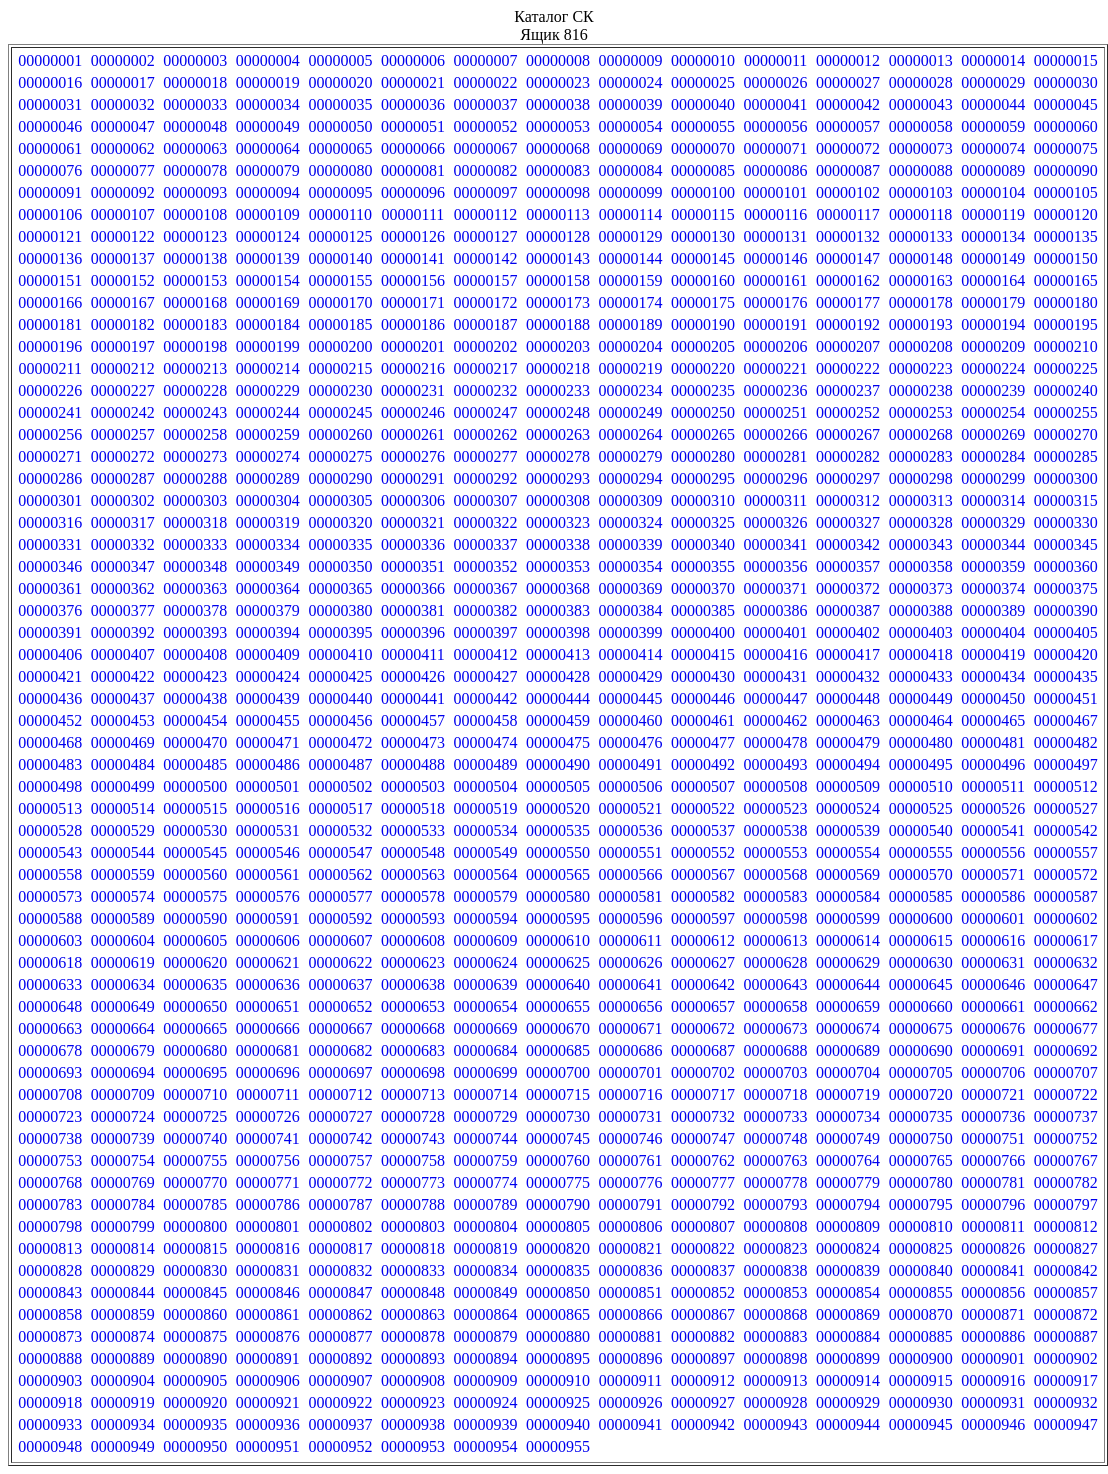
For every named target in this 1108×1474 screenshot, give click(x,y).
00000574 (123, 896)
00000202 (485, 346)
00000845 (195, 1292)
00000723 (50, 1116)
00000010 (703, 60)
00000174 (631, 302)
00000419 (993, 654)
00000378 (195, 610)
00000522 (703, 808)
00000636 (268, 984)
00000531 (268, 830)
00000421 (50, 676)
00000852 (703, 1292)
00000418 (921, 654)
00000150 (1066, 258)
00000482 (1066, 742)
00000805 (558, 1226)
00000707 (1066, 1072)
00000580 (558, 896)
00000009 (631, 60)
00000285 (1066, 456)
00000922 (340, 1402)
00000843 (50, 1292)
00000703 (776, 1072)
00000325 (703, 522)
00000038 (558, 104)
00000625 (558, 962)
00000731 (631, 1116)
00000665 (195, 1028)
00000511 (992, 786)
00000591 (268, 918)
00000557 (1066, 852)
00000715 (558, 1094)
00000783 (50, 1204)
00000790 (558, 1204)
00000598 (776, 918)
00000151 (50, 280)
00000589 (123, 918)
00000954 (485, 1446)
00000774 (485, 1182)
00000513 (50, 808)
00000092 (123, 192)
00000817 (340, 1248)
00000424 (268, 676)
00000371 (776, 588)
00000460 (631, 720)
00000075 (1066, 148)
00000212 (123, 368)
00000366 (413, 588)
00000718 (776, 1094)
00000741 (268, 1138)
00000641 (631, 984)
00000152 (123, 280)
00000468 (50, 742)
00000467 (1066, 720)
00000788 (413, 1204)
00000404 (993, 632)
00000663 (50, 1028)
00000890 (195, 1358)
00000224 (993, 368)
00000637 (340, 984)
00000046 (50, 126)
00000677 (1066, 1028)
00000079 (268, 170)
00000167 (123, 302)
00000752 (1066, 1138)
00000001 (50, 60)
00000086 (776, 170)
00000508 (776, 786)
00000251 (776, 412)
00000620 (195, 962)
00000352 (485, 566)
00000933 (50, 1424)
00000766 (993, 1160)
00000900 (921, 1358)
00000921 (268, 1402)
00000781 (993, 1182)
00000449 (921, 698)
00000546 (268, 852)
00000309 (631, 500)
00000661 (993, 1006)
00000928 (776, 1402)
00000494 (848, 764)
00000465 (993, 720)
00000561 (268, 874)
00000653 (413, 1006)
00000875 (195, 1336)
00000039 (631, 104)
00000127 (485, 236)
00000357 (848, 566)
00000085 (703, 170)
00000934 (123, 1424)
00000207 (848, 346)
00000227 (123, 390)
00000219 (631, 368)
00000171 (413, 302)
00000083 (558, 170)
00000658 (776, 1006)
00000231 (413, 390)
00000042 (848, 104)
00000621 (268, 962)
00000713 (413, 1094)
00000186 (413, 324)
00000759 (485, 1160)
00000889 (123, 1358)
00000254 (993, 412)
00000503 (413, 786)
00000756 (268, 1160)
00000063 (195, 148)
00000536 (631, 830)
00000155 (340, 280)
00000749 (848, 1138)
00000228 (195, 390)
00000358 (921, 566)
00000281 (776, 456)
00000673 (776, 1028)
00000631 (993, 962)
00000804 (485, 1226)
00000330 (1066, 522)
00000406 (50, 654)
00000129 (631, 236)
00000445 (631, 698)
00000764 (848, 1160)
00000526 (993, 808)
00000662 (1066, 1006)
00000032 (123, 104)
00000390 (1066, 610)
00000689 (848, 1050)
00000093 (195, 192)
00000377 (123, 610)
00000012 (848, 60)
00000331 (50, 544)
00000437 (123, 698)
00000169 (268, 302)
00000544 (123, 852)
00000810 (921, 1226)
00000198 (195, 346)
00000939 (485, 1424)
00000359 (993, 566)
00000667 (340, 1028)
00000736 (993, 1116)
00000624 (485, 962)
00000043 (921, 104)
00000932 (1066, 1402)
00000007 (485, 60)
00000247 (485, 412)
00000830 (195, 1270)
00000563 (413, 874)
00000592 (340, 918)
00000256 (50, 434)
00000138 (195, 258)
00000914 (848, 1380)
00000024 (631, 82)
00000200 (340, 346)
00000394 (268, 632)
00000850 (558, 1292)
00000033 (195, 104)
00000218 (558, 368)
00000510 (921, 786)
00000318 (195, 522)
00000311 (775, 500)
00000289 (268, 478)
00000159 (631, 280)
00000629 (848, 962)
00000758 (413, 1160)
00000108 (195, 214)
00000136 (50, 258)
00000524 (848, 808)
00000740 (195, 1138)
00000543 (50, 852)
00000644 (848, 984)
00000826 (993, 1248)
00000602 (1066, 918)
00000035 (340, 104)
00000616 (993, 940)
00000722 (1066, 1094)
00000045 (1066, 104)
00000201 (413, 346)
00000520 (558, 808)
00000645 (921, 984)
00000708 (50, 1094)
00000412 (485, 654)
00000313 (921, 500)
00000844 (123, 1292)
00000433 (921, 676)
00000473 (413, 742)
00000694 (123, 1072)
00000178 (921, 302)
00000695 (195, 1072)
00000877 (340, 1336)
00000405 (1066, 632)
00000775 (558, 1182)
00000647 (1066, 984)
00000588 (50, 918)
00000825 (921, 1248)
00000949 (123, 1446)
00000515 (195, 808)
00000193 (921, 324)
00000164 (993, 280)
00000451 (1066, 698)
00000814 (123, 1248)
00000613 (776, 940)
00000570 (921, 874)
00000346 (50, 566)
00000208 (921, 346)
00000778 (776, 1182)
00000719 (848, 1094)
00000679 (123, 1050)
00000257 (123, 434)
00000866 (631, 1314)
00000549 (485, 852)
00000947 (1066, 1424)
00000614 (848, 940)
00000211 (50, 368)
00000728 (413, 1116)
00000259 (268, 434)
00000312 (848, 500)
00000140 (340, 258)
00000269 (993, 434)
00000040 (703, 104)
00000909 (485, 1380)
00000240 (1066, 390)
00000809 (848, 1226)
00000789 (485, 1204)
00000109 (268, 214)
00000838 (776, 1270)
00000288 (195, 478)
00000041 (776, 104)
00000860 (195, 1314)
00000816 (268, 1248)
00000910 (558, 1380)
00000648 (50, 1006)
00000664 (123, 1028)
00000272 (123, 456)
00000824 (848, 1248)
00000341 (776, 544)
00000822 (703, 1248)
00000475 (558, 742)
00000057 (848, 126)
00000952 (340, 1446)
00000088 (921, 170)
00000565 (558, 874)
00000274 (268, 456)
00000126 (413, 236)
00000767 (1066, 1160)
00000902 (1066, 1358)
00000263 (558, 434)
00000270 (1066, 434)
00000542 (1066, 830)
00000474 (485, 742)
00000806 (631, 1226)
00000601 (993, 918)
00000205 (703, 346)
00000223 (921, 368)
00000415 (703, 654)
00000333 (195, 544)
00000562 (340, 874)
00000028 (921, 82)
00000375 (1066, 588)
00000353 (558, 566)
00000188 (558, 324)
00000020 (340, 82)
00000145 (703, 258)
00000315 (1066, 500)
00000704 (848, 1072)
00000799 (123, 1226)
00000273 (195, 456)
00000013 (921, 60)
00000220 (703, 368)
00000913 (776, 1380)
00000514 (123, 808)
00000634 (123, 984)
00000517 (340, 808)
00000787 (340, 1204)
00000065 (340, 148)
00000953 (413, 1446)
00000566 (631, 874)
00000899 (848, 1358)
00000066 (413, 148)
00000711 (267, 1094)
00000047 (123, 126)
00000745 (558, 1138)
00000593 (413, 918)
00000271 (50, 456)
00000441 (413, 698)
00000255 (1066, 412)
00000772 (340, 1182)
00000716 (631, 1094)
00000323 (558, 522)
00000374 (993, 588)
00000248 (558, 412)
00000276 (413, 456)
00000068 (558, 148)
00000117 (847, 214)
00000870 (921, 1314)
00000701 (631, 1072)
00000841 (993, 1270)
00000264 (631, 434)
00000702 (703, 1072)
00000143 (558, 258)
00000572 (1066, 874)
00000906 (268, 1380)
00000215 (340, 368)
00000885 (921, 1336)
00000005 (340, 60)
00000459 (558, 720)
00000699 (485, 1072)
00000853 (776, 1292)
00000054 (631, 126)
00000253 (921, 412)
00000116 (775, 214)
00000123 (195, 236)
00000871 (993, 1314)
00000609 (485, 940)
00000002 (123, 60)
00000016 (50, 82)
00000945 (921, 1424)
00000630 (921, 962)
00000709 (123, 1094)
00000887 (1066, 1336)
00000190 (703, 324)
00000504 (485, 786)
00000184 (268, 324)
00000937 (340, 1424)
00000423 (195, 676)
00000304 (268, 500)
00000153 (195, 280)
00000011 (775, 60)
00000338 (558, 544)
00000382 (485, 610)
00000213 (195, 368)
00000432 (848, 676)
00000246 (413, 412)
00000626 (631, 962)
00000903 (50, 1380)
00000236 (776, 390)
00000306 (413, 500)
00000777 (703, 1182)
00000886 (993, 1336)
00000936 (268, 1424)
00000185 (340, 324)
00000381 (413, 610)
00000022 (485, 82)
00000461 (703, 720)
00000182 (123, 324)
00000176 (776, 302)
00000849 (485, 1292)
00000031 (50, 104)
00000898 (776, 1358)
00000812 (1066, 1226)
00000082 (485, 170)
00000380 (340, 610)
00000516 (268, 808)
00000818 (413, 1248)
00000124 (268, 236)
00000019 (268, 82)
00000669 (485, 1028)
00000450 (993, 698)
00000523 (776, 808)
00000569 (848, 874)
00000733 (776, 1116)
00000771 (268, 1182)
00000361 (50, 588)
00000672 (703, 1028)
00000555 (921, 852)
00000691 (993, 1050)
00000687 (703, 1050)
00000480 (921, 742)
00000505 (558, 786)
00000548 (413, 852)
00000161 (776, 280)
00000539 (848, 830)
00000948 (50, 1446)
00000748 (776, 1138)
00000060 (1066, 126)
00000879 (485, 1336)
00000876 (268, 1336)
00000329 (993, 522)
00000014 (993, 60)
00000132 (848, 236)
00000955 (558, 1446)
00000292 (485, 478)
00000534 (485, 830)
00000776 (631, 1182)
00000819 (485, 1248)
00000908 (413, 1380)
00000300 (1066, 478)
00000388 (921, 610)
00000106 (50, 214)
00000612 (703, 940)
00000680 (195, 1050)
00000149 (993, 258)
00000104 (993, 192)
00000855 (921, 1292)
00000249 (631, 412)
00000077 (123, 170)
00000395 (340, 632)
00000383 (558, 610)
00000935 (195, 1424)
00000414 (631, 654)
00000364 (268, 588)
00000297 (848, 478)
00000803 (413, 1226)
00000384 (631, 610)
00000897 (703, 1358)
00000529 (123, 830)
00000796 (993, 1204)
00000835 (558, 1270)
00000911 (630, 1380)
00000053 (558, 126)
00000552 (703, 852)
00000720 (921, 1094)
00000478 (776, 742)
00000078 (195, 170)
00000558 (50, 874)
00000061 (50, 148)
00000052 (485, 126)
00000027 (848, 82)
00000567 (703, 874)
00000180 (1066, 302)
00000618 (50, 962)
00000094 (268, 192)
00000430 (703, 676)
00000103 (921, 192)
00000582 (703, 896)
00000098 (558, 192)
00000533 (413, 830)
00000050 (340, 126)
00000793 (776, 1204)
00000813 (50, 1248)
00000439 (268, 698)
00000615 (921, 940)
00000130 (703, 236)
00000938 (413, 1424)
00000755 (195, 1160)
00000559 (123, 874)
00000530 (195, 830)
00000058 (921, 126)
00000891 (268, 1358)
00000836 (631, 1270)
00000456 (340, 720)
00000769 (123, 1182)
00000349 (268, 566)
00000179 (993, 302)
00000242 (123, 412)
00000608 (413, 940)
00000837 (703, 1270)
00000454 (195, 720)
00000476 (631, 742)
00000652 (340, 1006)
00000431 (776, 676)
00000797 (1066, 1204)
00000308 (558, 500)
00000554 (848, 852)
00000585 (921, 896)
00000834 (485, 1270)
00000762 (703, 1160)
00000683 (413, 1050)
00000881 (631, 1336)
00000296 (776, 478)
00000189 (631, 324)
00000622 (340, 962)
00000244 (268, 412)
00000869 (848, 1314)
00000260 (340, 434)
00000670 (558, 1028)
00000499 (123, 786)
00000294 (631, 478)
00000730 (558, 1116)
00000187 (485, 324)
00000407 (123, 654)
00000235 (703, 390)
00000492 (703, 764)
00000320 (340, 522)
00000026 (776, 82)
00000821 (631, 1248)
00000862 (340, 1314)
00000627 (703, 962)
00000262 (485, 434)
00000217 (485, 368)
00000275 (340, 456)
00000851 (631, 1292)
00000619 (123, 962)
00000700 (558, 1072)
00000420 (1066, 654)
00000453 (123, 720)
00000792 (703, 1204)
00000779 (848, 1182)
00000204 (631, 346)
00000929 (848, 1402)
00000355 (703, 566)
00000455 (268, 720)
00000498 (50, 786)
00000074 (993, 148)
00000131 (776, 236)
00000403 (921, 632)
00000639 (485, 984)
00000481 (993, 742)
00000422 (123, 676)
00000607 (340, 940)
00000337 (485, 544)
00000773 (413, 1182)
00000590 (195, 918)
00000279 (631, 456)
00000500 (195, 786)
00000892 (340, 1358)
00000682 (340, 1050)
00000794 (848, 1204)
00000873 (50, 1336)
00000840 (921, 1270)
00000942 (703, 1424)
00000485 (195, 764)
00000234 (631, 390)
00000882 (703, 1336)
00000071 (776, 148)
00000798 (50, 1226)
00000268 (921, 434)
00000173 (558, 302)
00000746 (631, 1138)
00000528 (50, 830)
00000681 (268, 1050)
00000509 (848, 786)
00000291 (413, 478)
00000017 (123, 82)
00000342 (848, 544)
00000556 (993, 852)
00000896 (631, 1358)
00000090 (1066, 170)
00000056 (776, 126)
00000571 (993, 874)
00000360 (1066, 566)
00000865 (558, 1314)
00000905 (195, 1380)
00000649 (123, 1006)
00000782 (1066, 1182)
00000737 (1066, 1116)
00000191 (776, 324)
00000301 (50, 500)
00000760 (558, 1160)
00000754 (123, 1160)
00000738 (50, 1138)
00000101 (776, 192)
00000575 (195, 896)
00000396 (413, 632)
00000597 (703, 918)
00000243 (195, 412)
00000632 (1066, 962)
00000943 (776, 1424)
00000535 (558, 830)
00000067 (485, 148)
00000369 (631, 588)
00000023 (558, 82)
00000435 (1066, 676)
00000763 (776, 1160)
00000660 (921, 1006)
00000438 (195, 698)
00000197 (123, 346)
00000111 (413, 214)
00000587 (1066, 896)
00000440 (340, 698)
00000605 (195, 940)
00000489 (485, 764)
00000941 (631, 1424)
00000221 (776, 368)
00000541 (993, 830)
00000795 (921, 1204)
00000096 (413, 192)
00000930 (921, 1402)
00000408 (195, 654)
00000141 (413, 258)
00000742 (340, 1138)
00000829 (123, 1270)
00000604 (123, 940)
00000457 (413, 720)
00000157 (485, 280)
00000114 (630, 214)
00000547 (340, 852)
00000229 (268, 390)
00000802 (340, 1226)
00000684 (485, 1050)
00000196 (50, 346)
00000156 (413, 280)
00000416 (776, 654)
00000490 (558, 764)
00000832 (340, 1270)
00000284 (993, 456)
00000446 (703, 698)
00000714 (485, 1094)
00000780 (921, 1182)
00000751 (993, 1138)
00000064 (268, 148)
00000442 (485, 698)
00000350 (340, 566)
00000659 (848, 1006)
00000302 (123, 500)
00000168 (195, 302)
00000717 (703, 1094)
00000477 (703, 742)
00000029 (993, 82)
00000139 (268, 258)
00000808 (776, 1226)
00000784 (123, 1204)
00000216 (413, 368)
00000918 (50, 1402)
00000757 (340, 1160)
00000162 (848, 280)
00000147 (848, 258)
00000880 (558, 1336)
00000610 (558, 940)
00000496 (993, 764)
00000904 (123, 1380)
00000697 (340, 1072)
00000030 (1066, 82)
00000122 (123, 236)
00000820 (558, 1248)
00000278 (558, 456)
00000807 (703, 1226)
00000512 (1066, 786)
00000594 (485, 918)
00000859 (123, 1314)
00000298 (921, 478)
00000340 (703, 544)
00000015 (1066, 60)
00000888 (50, 1358)
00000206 (776, 346)
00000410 (340, 654)
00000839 (848, 1270)
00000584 (848, 896)
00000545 (195, 852)
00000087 (848, 170)
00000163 (921, 280)
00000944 (848, 1424)
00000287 (123, 478)
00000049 (268, 126)
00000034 (268, 104)
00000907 (340, 1380)
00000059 (993, 126)
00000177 (848, 302)
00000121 (50, 236)
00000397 (485, 632)
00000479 (848, 742)
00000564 (485, 874)
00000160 (703, 280)
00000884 (848, 1336)
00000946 (993, 1424)
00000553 (776, 852)
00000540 (921, 830)
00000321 (413, 522)
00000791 (631, 1204)
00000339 (631, 544)
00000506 (631, 786)
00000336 (413, 544)
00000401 (776, 632)
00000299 (993, 478)
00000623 (413, 962)
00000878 (413, 1336)
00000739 (123, 1138)
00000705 (921, 1072)
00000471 (268, 742)
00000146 (776, 258)
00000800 (195, 1226)
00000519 (485, 808)
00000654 (485, 1006)
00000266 (776, 434)
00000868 (776, 1314)
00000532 (340, 830)
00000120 (1066, 214)
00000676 (993, 1028)
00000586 (993, 896)
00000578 (413, 896)
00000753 (50, 1160)
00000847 (340, 1292)
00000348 (195, 566)
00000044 (993, 104)
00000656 (631, 1006)
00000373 (921, 588)
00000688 (776, 1050)
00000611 (630, 940)
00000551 (631, 852)
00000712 (340, 1094)
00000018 (195, 82)
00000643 (776, 984)
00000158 (558, 280)
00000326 (776, 522)
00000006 (413, 60)
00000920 (195, 1402)
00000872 (1066, 1314)
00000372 (848, 588)
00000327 (848, 522)
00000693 (50, 1072)
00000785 (195, 1204)
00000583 (776, 896)
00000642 (703, 984)
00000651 (268, 1006)
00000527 (1066, 808)
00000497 (1066, 764)
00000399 (631, 632)
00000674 (848, 1028)
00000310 (703, 500)
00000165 (1066, 280)
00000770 (195, 1182)
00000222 (848, 368)
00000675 (921, 1028)
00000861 (268, 1314)
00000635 (195, 984)
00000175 (703, 302)
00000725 (195, 1116)
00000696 (268, 1072)
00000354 (631, 566)
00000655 (558, 1006)
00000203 (558, 346)
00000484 (123, 764)
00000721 (993, 1094)
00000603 (50, 940)
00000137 (123, 258)
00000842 (1066, 1270)
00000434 (993, 676)
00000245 (340, 412)
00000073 (921, 148)
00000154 (268, 280)
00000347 (123, 566)
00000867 (703, 1314)
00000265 (703, 434)
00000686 (631, 1050)
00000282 (848, 456)
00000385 (703, 610)
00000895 (558, 1358)
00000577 (340, 896)
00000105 (1066, 192)
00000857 (1066, 1292)
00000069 (631, 148)
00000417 (848, 654)
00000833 (413, 1270)
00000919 (123, 1402)
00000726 (268, 1116)
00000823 (776, 1248)
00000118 (920, 214)
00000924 (485, 1402)
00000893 (413, 1358)
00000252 (848, 412)
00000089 (993, 170)
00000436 (50, 698)
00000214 (268, 368)
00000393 (195, 632)
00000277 (485, 456)
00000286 (50, 478)
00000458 (485, 720)
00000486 (268, 764)
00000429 (631, 676)
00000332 (123, 544)
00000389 (993, 610)
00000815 (195, 1248)
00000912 (703, 1380)
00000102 (848, 192)
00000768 (50, 1182)
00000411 (412, 654)
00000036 (413, 104)
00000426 (413, 676)
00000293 (558, 478)
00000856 (993, 1292)
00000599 (848, 918)
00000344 (993, 544)
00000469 (123, 742)
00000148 (921, 258)
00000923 (413, 1402)
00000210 (1066, 346)
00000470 (195, 742)
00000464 (921, 720)
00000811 (992, 1226)
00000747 (703, 1138)
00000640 (558, 984)
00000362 (123, 588)
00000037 (485, 104)
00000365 (340, 588)
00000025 (703, 82)
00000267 (848, 434)
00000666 (268, 1028)
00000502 (340, 786)
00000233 (558, 390)
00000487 (340, 764)
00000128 (558, 236)
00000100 (703, 192)
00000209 (993, 346)
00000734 (848, 1116)
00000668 (413, 1028)
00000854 (848, 1292)
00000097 (485, 192)
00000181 (50, 324)
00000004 (268, 60)
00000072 (848, 148)
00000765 (921, 1160)
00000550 (558, 852)
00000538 (776, 830)
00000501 (268, 786)
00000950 (195, 1446)
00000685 (558, 1050)
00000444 (558, 698)
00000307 (485, 500)
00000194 (993, 324)
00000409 (268, 654)
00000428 (558, 676)
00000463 (848, 720)
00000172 (485, 302)
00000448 (848, 698)
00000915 (921, 1380)
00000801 (268, 1226)
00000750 (921, 1138)
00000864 (485, 1314)
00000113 (557, 214)
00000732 (703, 1116)
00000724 (123, 1116)
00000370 (703, 588)
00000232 (485, 390)
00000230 (340, 390)
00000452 (50, 720)
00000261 (413, 434)
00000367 (485, 588)
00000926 (631, 1402)
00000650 (195, 1006)
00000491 (631, 764)
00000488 (413, 764)
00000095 (340, 192)
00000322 (485, 522)
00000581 (631, 896)
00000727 (340, 1116)
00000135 (1066, 236)
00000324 (631, 522)
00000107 (123, 214)
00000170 (340, 302)
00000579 (485, 896)
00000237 (848, 390)
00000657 (703, 1006)
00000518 (413, 808)
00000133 (921, 236)
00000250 (703, 412)
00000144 (631, 258)
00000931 (993, 1402)
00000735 (921, 1116)
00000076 (50, 170)
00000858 (50, 1314)
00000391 (50, 632)
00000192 (848, 324)
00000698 (413, 1072)
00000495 (921, 764)
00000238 (921, 390)
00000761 (631, 1160)
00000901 (993, 1358)
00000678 (50, 1050)
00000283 (921, 456)
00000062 (123, 148)
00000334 (268, 544)
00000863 (413, 1314)
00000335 (340, 544)
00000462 (776, 720)
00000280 (703, 456)
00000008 (558, 60)
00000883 (776, 1336)
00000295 (703, 478)
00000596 (631, 918)
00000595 (558, 918)
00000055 (703, 126)
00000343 (921, 544)
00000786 (268, 1204)
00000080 (340, 170)
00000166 (50, 302)
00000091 (50, 192)
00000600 (921, 918)
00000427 (485, 676)
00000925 (558, 1402)
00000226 (50, 390)
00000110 (340, 214)
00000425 (340, 676)
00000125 (340, 236)
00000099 (631, 192)
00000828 (50, 1270)
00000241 (50, 412)
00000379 (268, 610)
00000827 (1066, 1248)
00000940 (558, 1424)
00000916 (993, 1380)
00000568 (776, 874)
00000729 (485, 1116)
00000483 (50, 764)
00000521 (631, 808)
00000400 (703, 632)
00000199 (268, 346)
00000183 (195, 324)
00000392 (123, 632)
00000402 (848, 632)
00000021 (413, 82)
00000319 (268, 522)
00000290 (340, 478)
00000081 (413, 170)
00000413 (558, 654)
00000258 (195, 434)
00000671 (631, 1028)
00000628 (776, 962)
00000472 (340, 742)
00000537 (703, 830)
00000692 (1066, 1050)
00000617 (1066, 940)
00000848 (413, 1292)
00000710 (195, 1094)
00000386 (776, 610)
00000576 (268, 896)
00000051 (413, 126)
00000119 (992, 214)
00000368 (558, 588)
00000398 (558, 632)
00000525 (921, 808)
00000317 (123, 522)
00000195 (1066, 324)
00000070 (703, 148)
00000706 (993, 1072)
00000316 (50, 522)
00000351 (413, 566)
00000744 (485, 1138)
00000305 (340, 500)
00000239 (993, 390)
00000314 (993, 500)
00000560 (195, 874)
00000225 (1066, 368)
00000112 (485, 214)
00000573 (50, 896)
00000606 (268, 940)
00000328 (921, 522)
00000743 (413, 1138)
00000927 (703, 1402)
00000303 (195, 500)
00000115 (702, 214)
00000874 (123, 1336)
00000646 (993, 984)
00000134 (993, 236)
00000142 (485, 258)
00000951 (268, 1446)
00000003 (195, 60)
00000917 (1066, 1380)
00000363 (195, 588)
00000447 (776, 698)
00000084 (631, 170)
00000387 (848, 610)
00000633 (50, 984)
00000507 (703, 786)
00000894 (485, 1358)
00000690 (921, 1050)
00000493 (776, 764)
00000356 (776, 566)
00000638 (413, 984)
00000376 (50, 610)
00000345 (1066, 544)
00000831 (268, 1270)
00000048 (195, 126)
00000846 (268, 1292)
